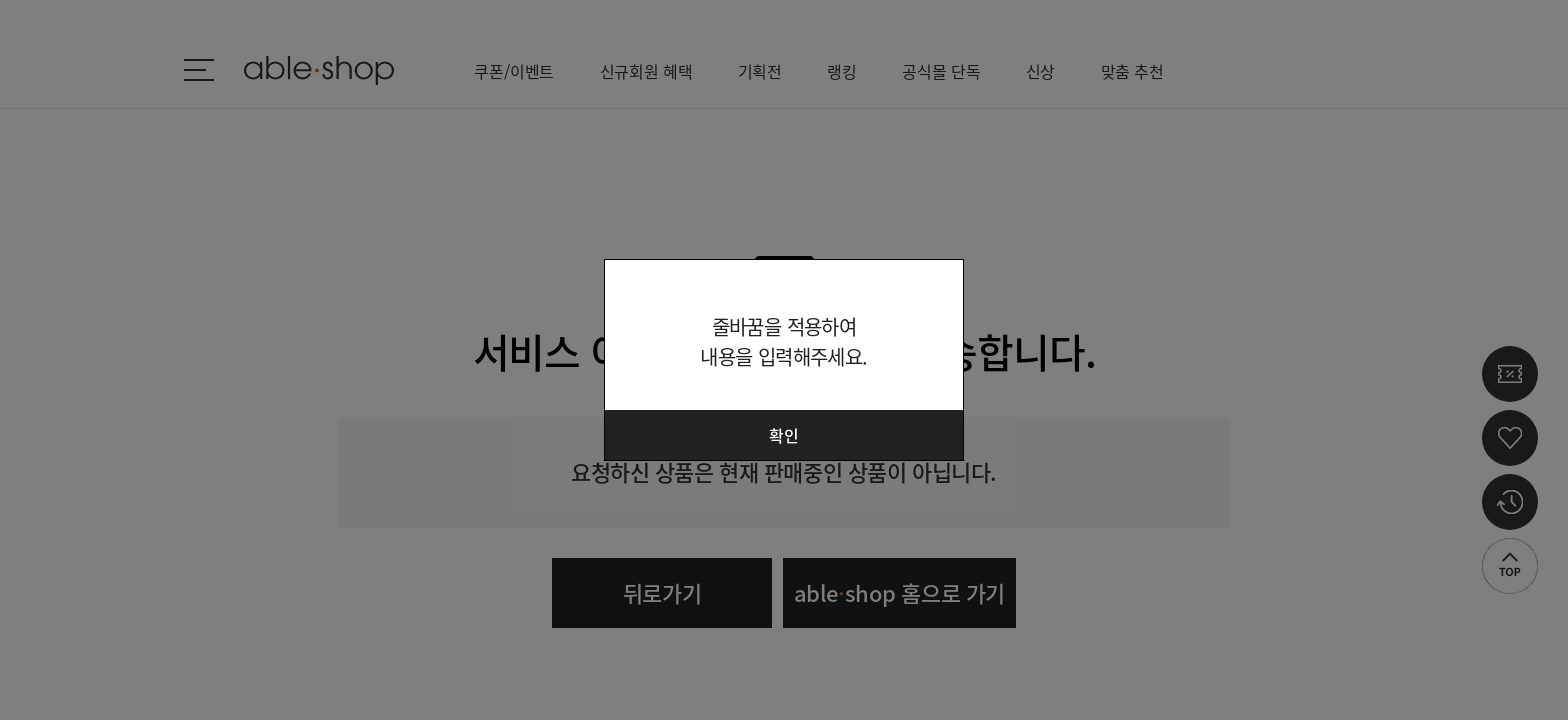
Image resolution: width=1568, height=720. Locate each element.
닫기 (936, 287)
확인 (784, 435)
